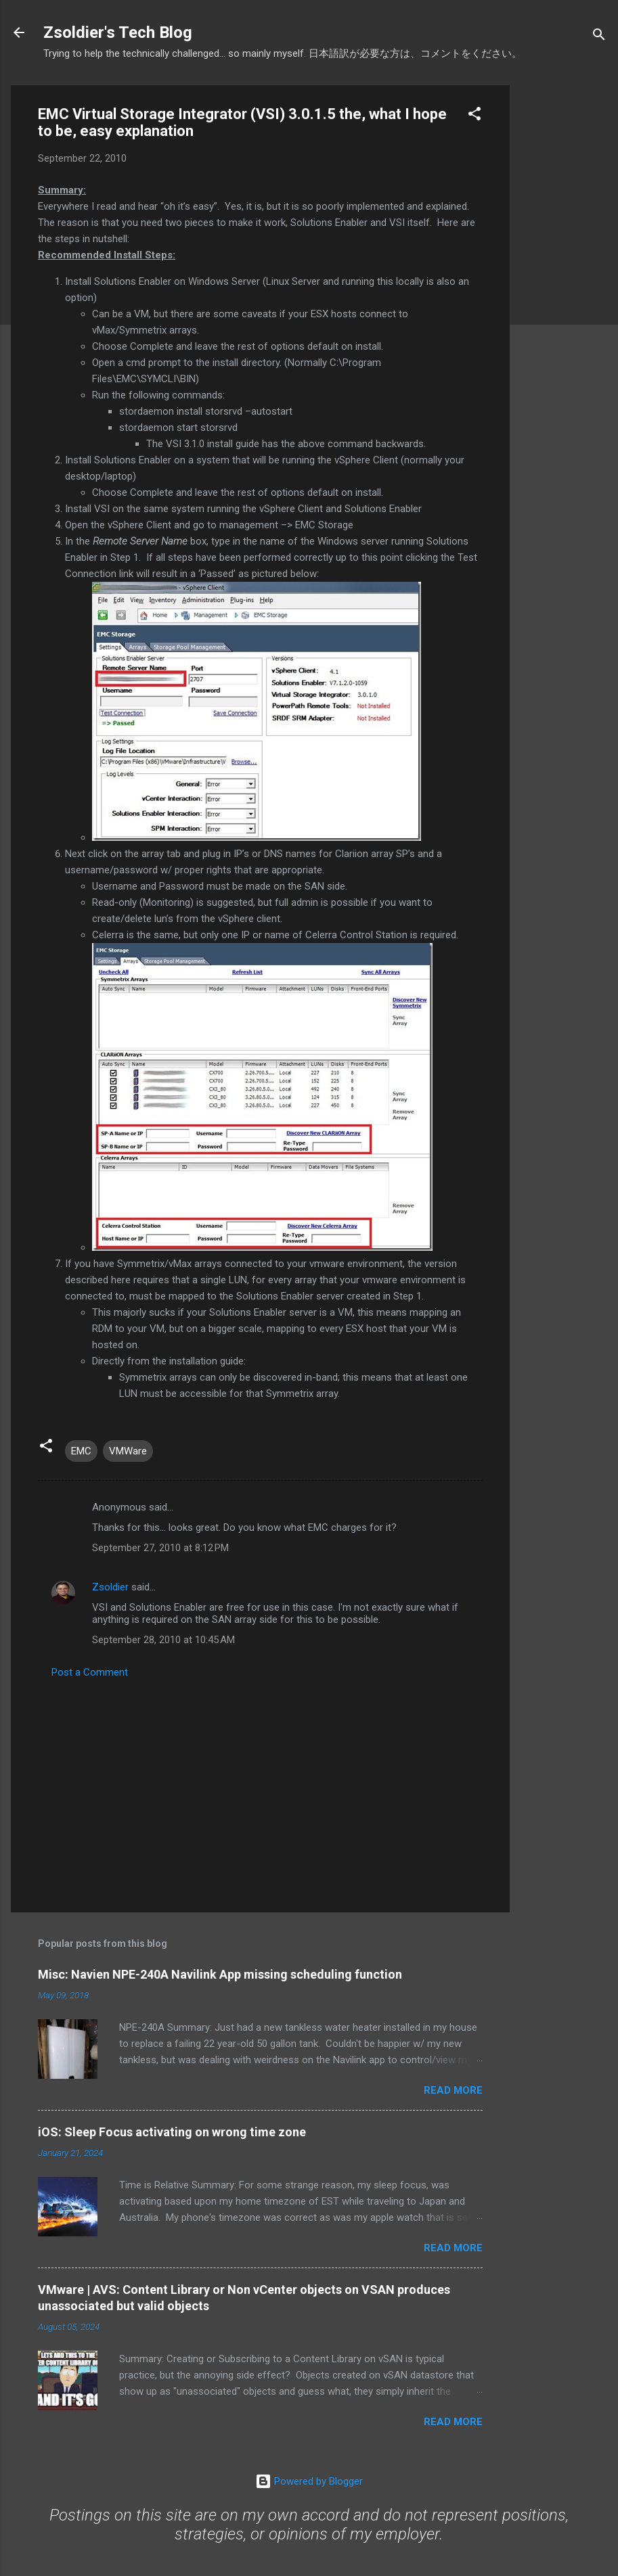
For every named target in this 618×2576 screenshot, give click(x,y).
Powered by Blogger (309, 2481)
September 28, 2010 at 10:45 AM (163, 1640)
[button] (474, 116)
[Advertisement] (564, 288)
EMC (81, 1451)
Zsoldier (110, 1587)
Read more (453, 2090)
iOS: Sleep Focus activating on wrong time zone (172, 2132)
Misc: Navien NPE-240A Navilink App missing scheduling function (220, 1974)
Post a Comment (89, 1672)
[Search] (599, 37)
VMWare (128, 1451)
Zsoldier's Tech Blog (117, 32)
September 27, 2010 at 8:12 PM (160, 1548)
